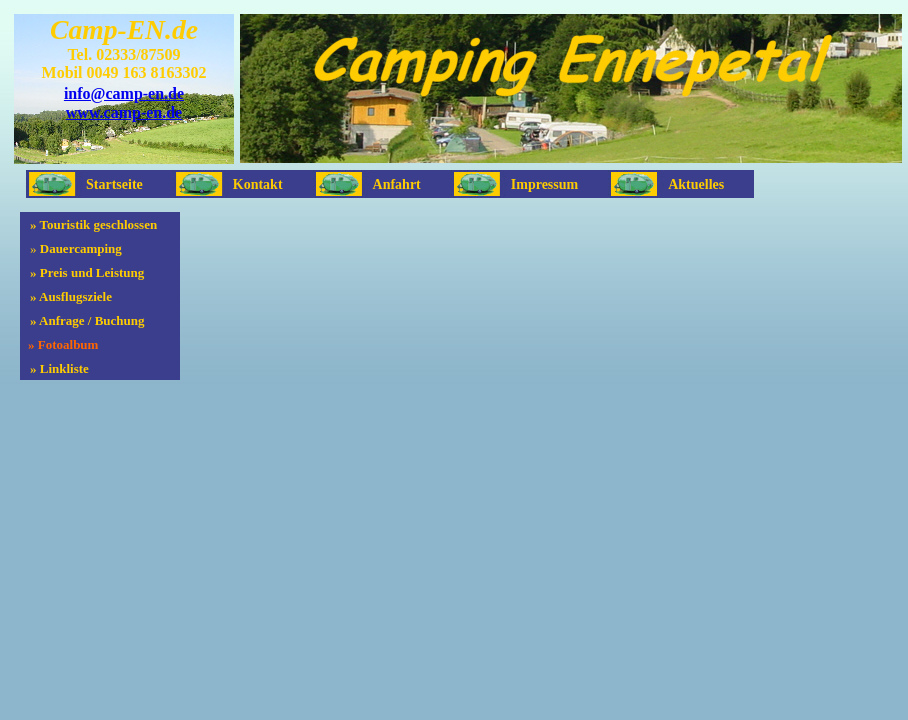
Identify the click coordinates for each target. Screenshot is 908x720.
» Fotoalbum (63, 344)
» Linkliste (59, 368)
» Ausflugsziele (71, 296)
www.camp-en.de (124, 112)
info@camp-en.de (124, 93)
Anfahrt (397, 184)
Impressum (544, 184)
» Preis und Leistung (87, 272)
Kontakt (258, 184)
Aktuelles (696, 184)
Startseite (114, 184)
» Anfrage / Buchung (87, 320)
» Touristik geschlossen (93, 224)
